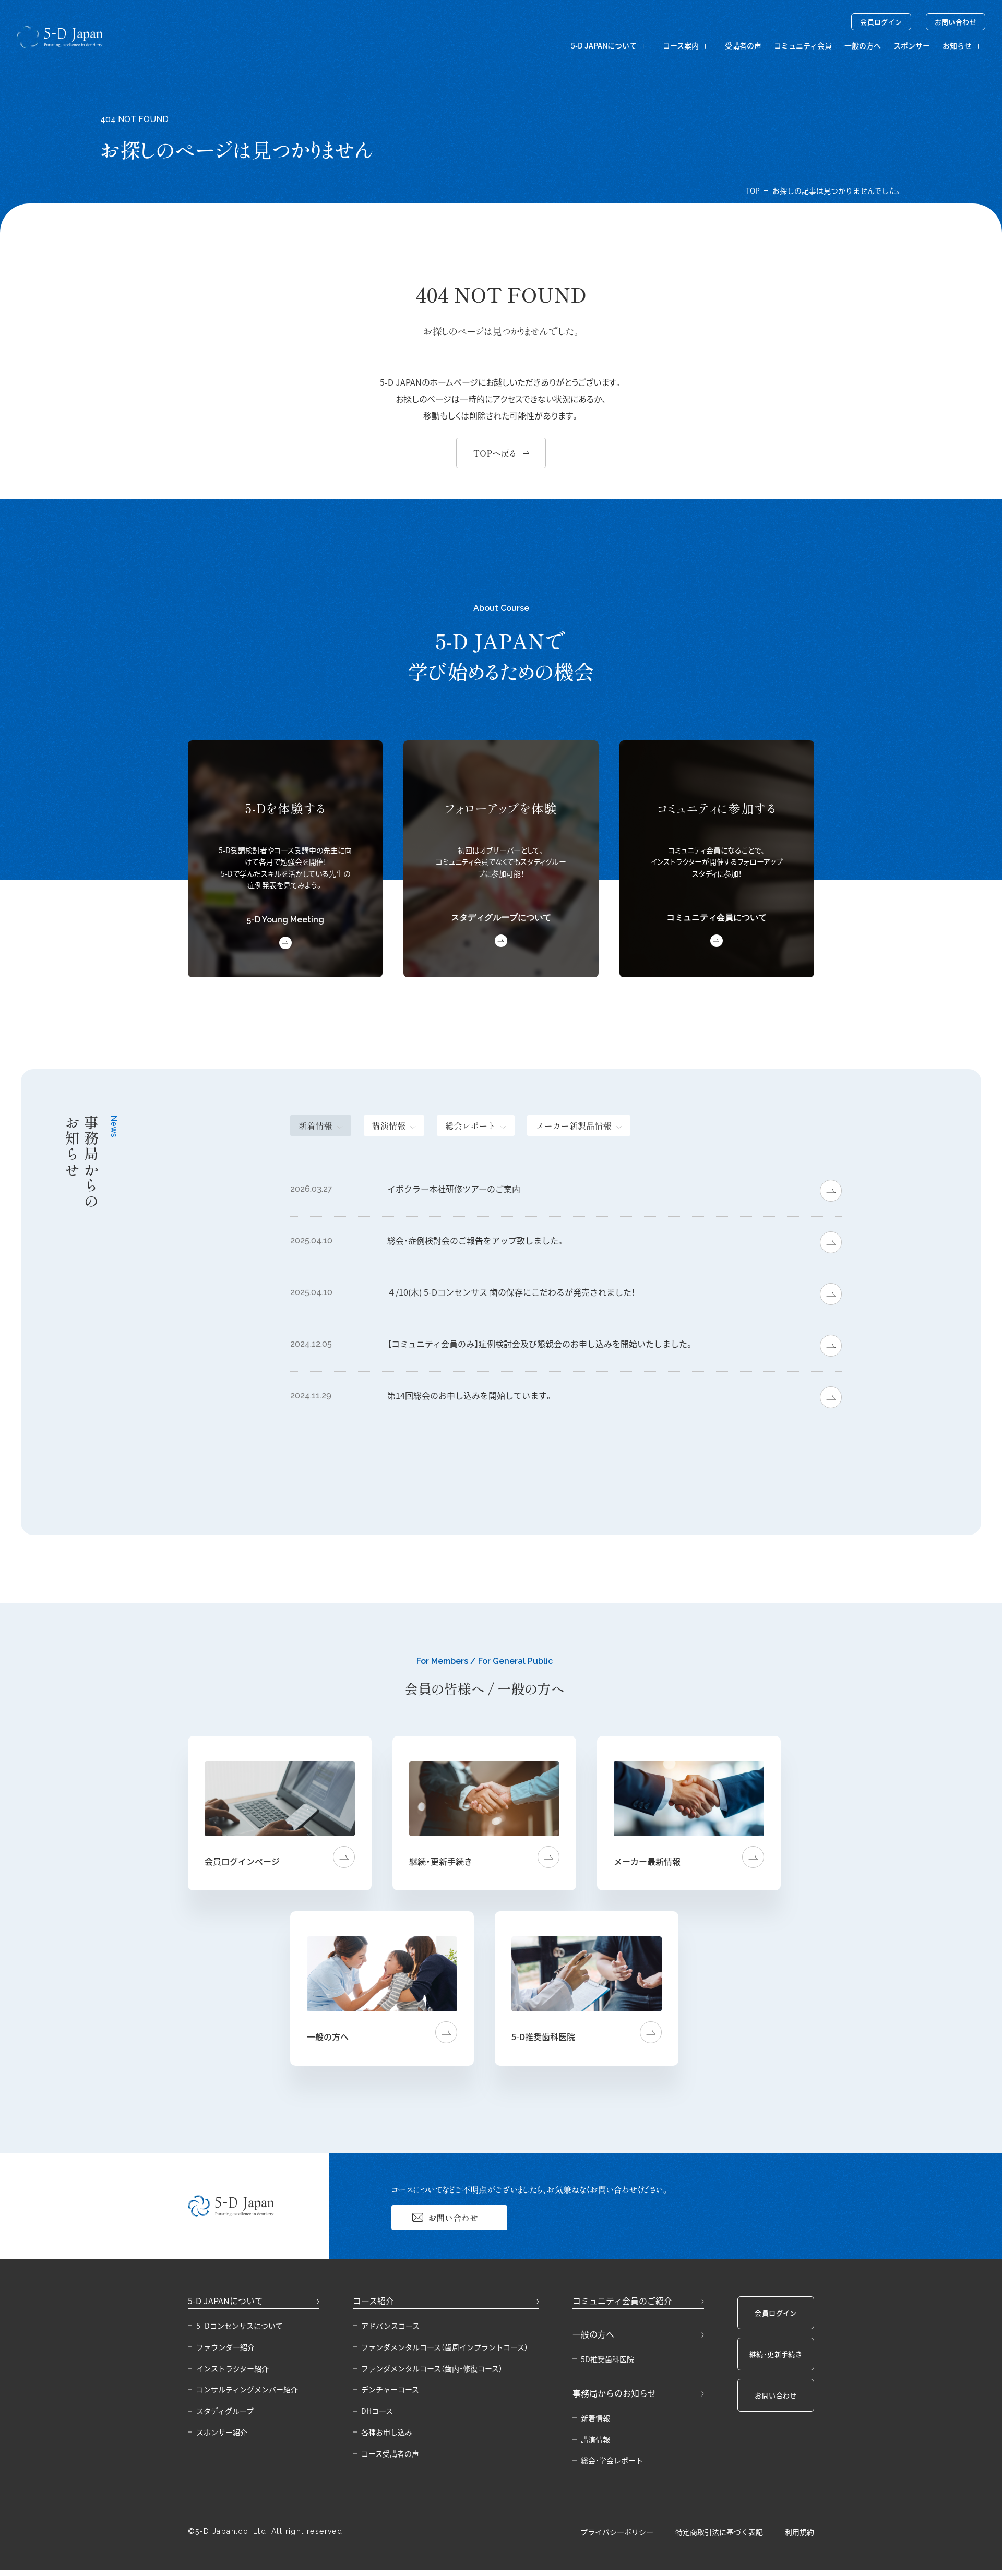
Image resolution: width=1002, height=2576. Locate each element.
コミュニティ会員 (803, 45)
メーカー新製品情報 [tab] (573, 1125)
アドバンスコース (390, 2325)
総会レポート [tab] (470, 1125)
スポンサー (911, 45)
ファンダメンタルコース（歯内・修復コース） (432, 2368)
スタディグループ (225, 2410)
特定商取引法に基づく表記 (719, 2531)
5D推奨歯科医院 (607, 2359)
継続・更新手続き (775, 2354)
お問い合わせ (955, 22)
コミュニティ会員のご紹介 (622, 2300)
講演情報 (595, 2439)
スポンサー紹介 (221, 2432)
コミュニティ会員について (716, 917)
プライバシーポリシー (616, 2531)
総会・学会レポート (612, 2460)
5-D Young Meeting (285, 920)
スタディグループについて (501, 917)
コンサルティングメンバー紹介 (247, 2389)
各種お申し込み (386, 2432)
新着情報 (595, 2418)
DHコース (377, 2410)
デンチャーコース (390, 2389)
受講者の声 (743, 45)
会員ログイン (881, 22)
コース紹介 (373, 2300)
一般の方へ (862, 45)
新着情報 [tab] (315, 1125)
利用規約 (799, 2531)
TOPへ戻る (494, 453)
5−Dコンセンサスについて (239, 2325)
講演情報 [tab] (389, 1125)
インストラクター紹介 (232, 2368)
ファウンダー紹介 (225, 2347)
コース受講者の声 (390, 2453)
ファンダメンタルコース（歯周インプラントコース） (444, 2347)
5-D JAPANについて (225, 2300)
